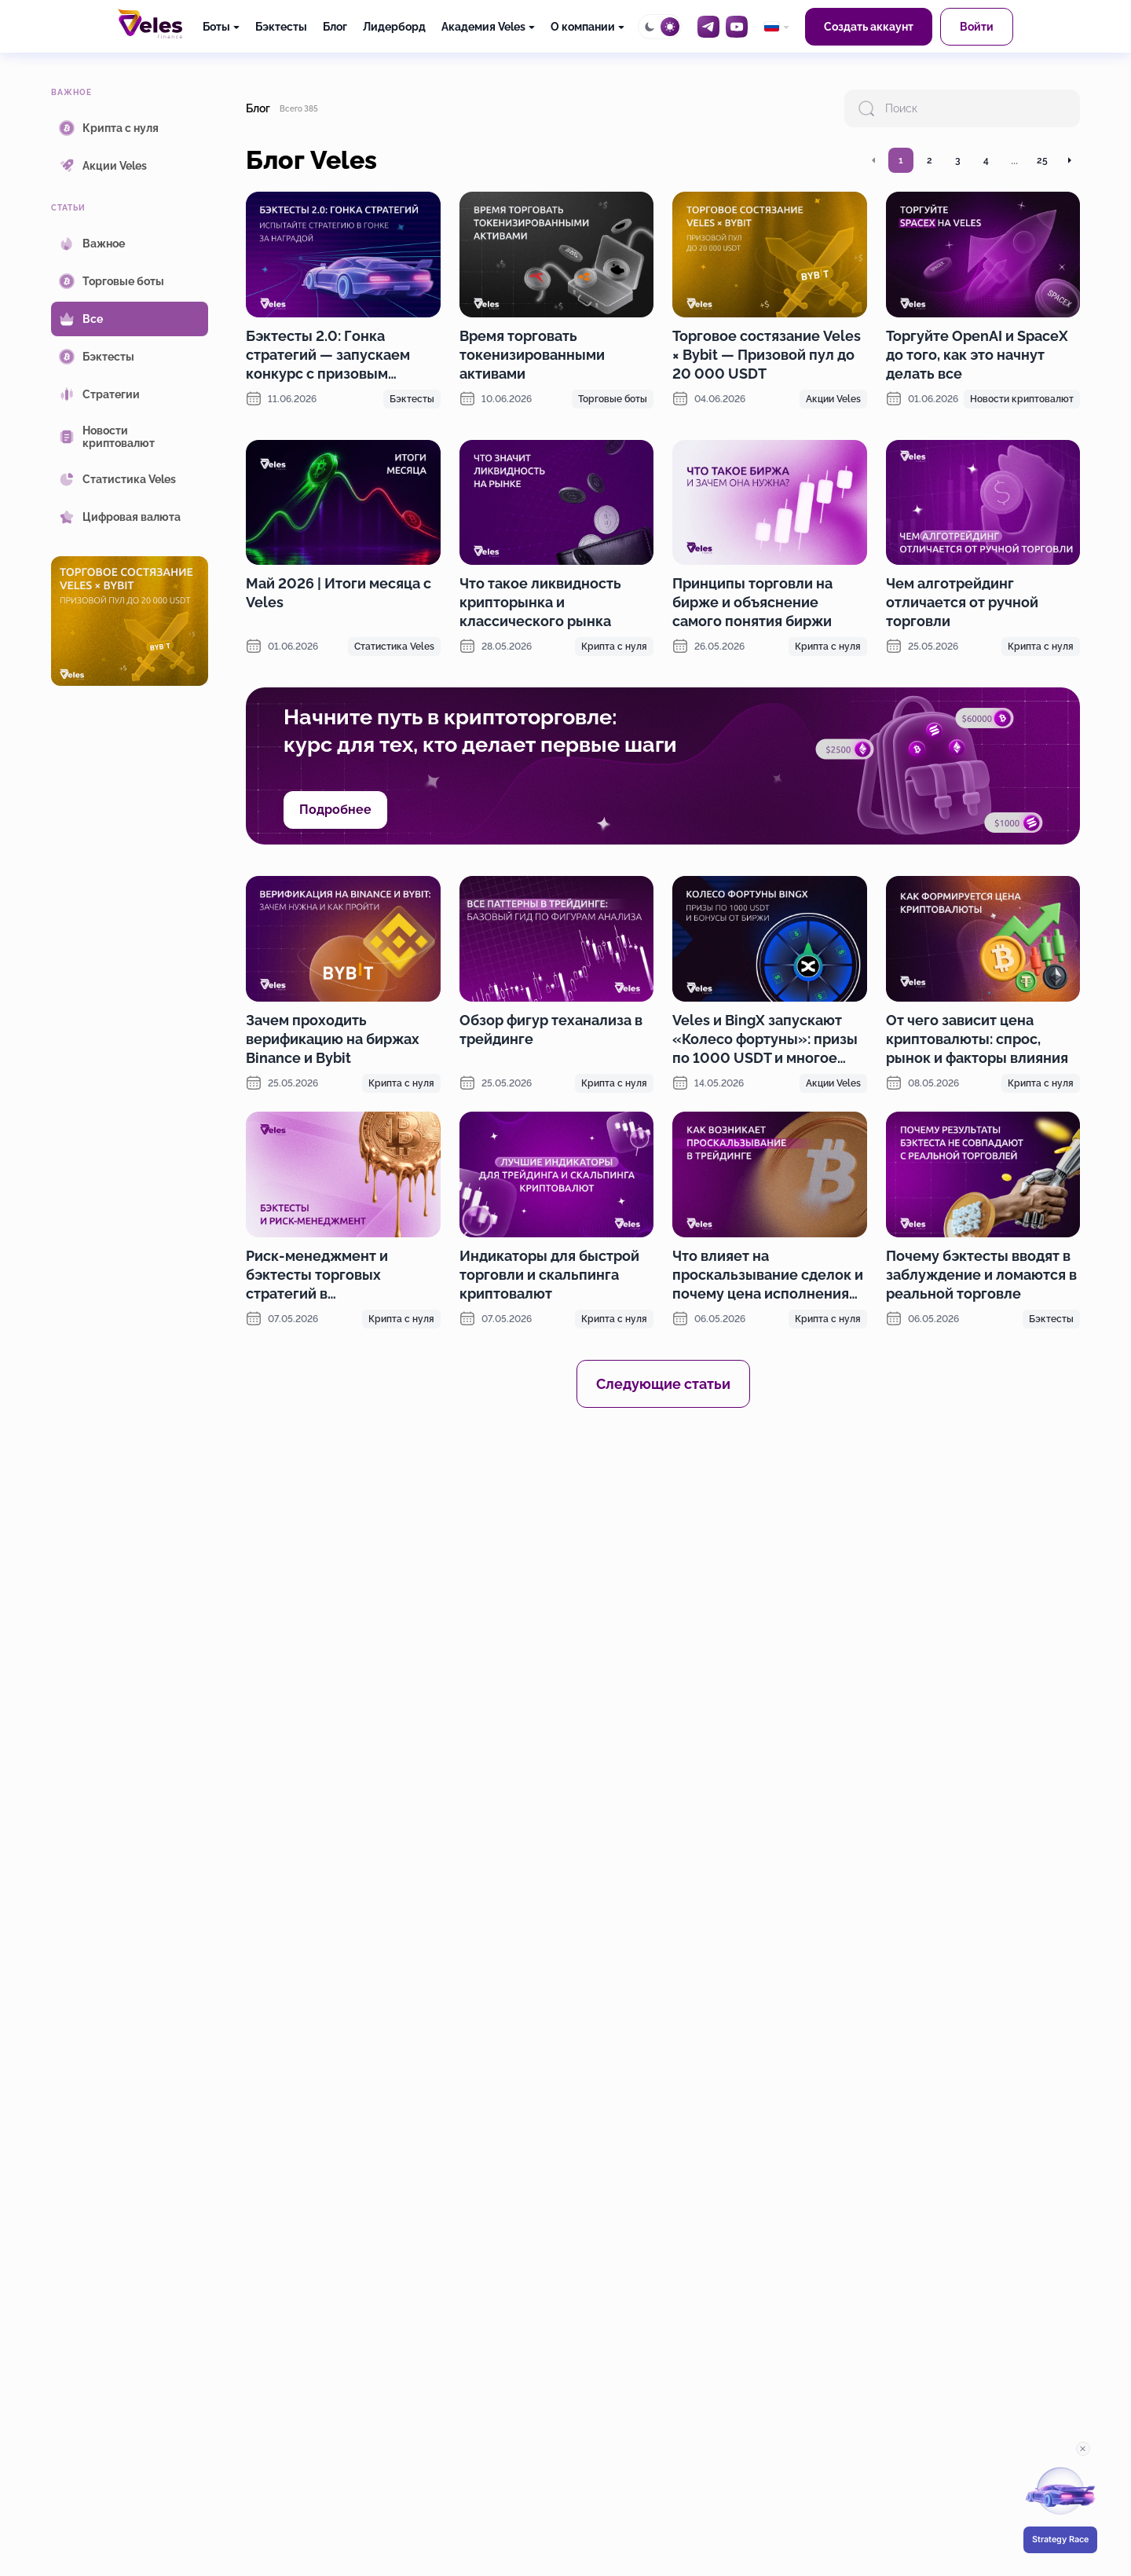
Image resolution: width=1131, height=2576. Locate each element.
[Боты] (221, 27)
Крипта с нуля (614, 646)
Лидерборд (394, 26)
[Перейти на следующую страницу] (1069, 160)
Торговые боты (612, 399)
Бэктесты (281, 26)
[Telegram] (708, 27)
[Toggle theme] (660, 26)
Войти (977, 26)
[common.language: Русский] (776, 26)
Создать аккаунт (868, 26)
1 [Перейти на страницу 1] (901, 160)
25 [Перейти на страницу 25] (1042, 160)
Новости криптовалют (1022, 399)
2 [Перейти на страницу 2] (929, 160)
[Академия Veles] (488, 27)
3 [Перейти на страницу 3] (958, 160)
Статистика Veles (394, 646)
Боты (216, 26)
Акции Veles (833, 399)
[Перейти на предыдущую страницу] (874, 160)
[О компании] (587, 27)
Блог (335, 26)
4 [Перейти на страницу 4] (986, 160)
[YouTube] (737, 27)
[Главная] (150, 23)
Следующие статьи (663, 1384)
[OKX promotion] (663, 1563)
